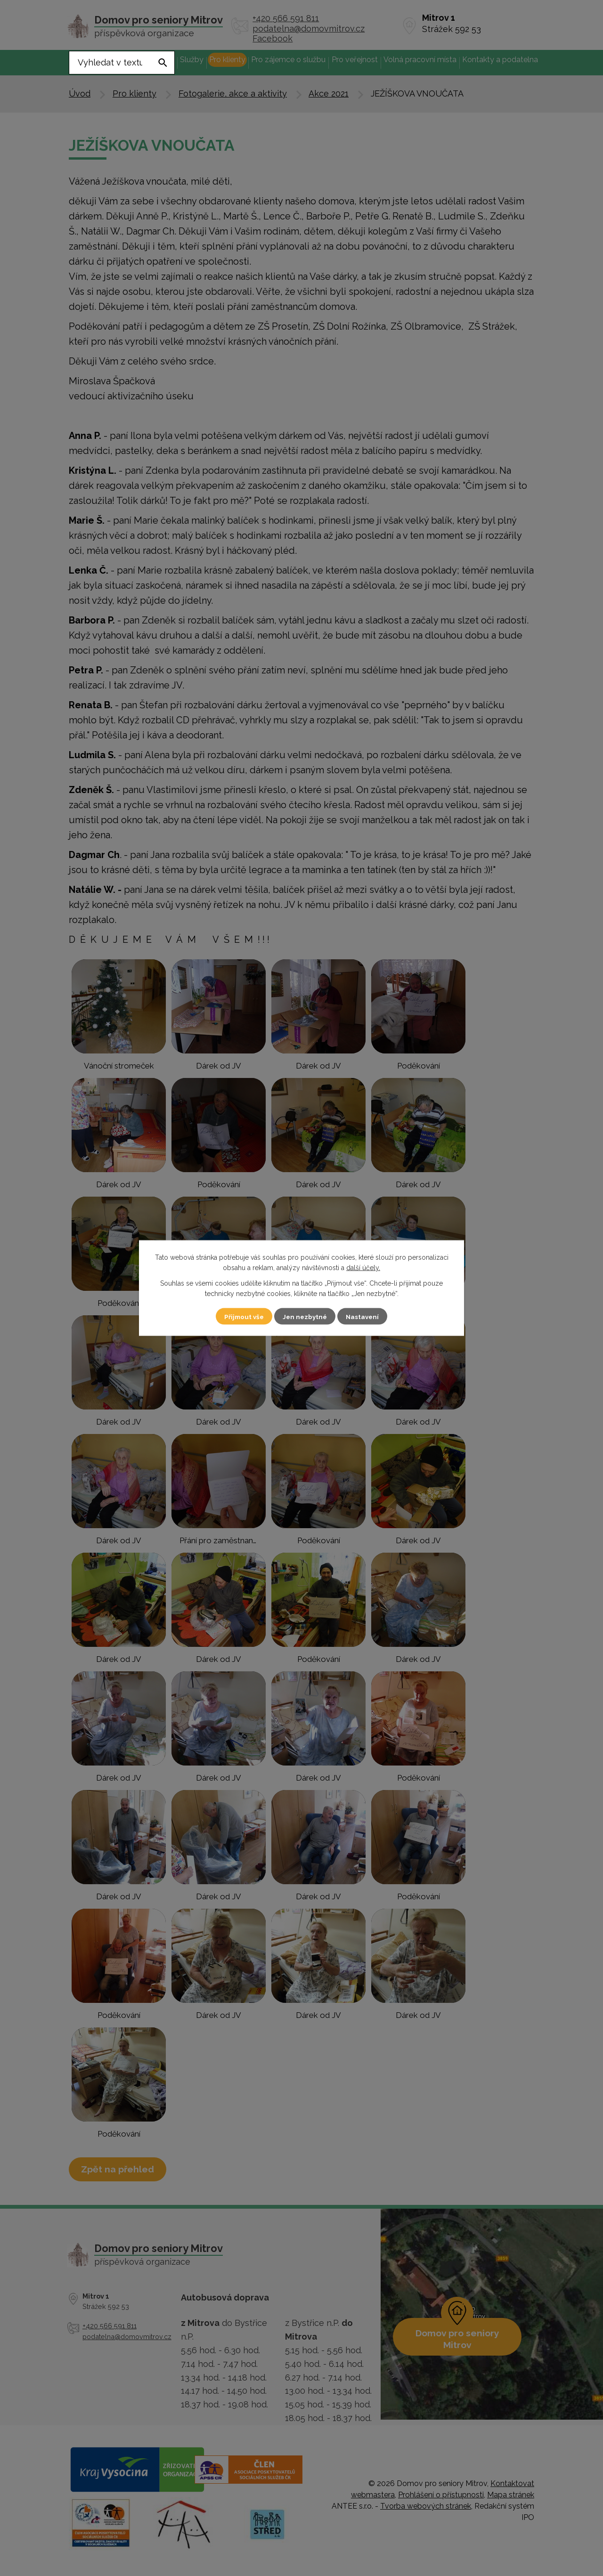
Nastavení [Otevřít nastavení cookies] (367, 1316)
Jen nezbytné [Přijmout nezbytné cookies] (305, 1316)
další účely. (363, 1268)
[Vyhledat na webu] (122, 62)
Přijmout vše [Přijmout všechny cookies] (240, 1316)
